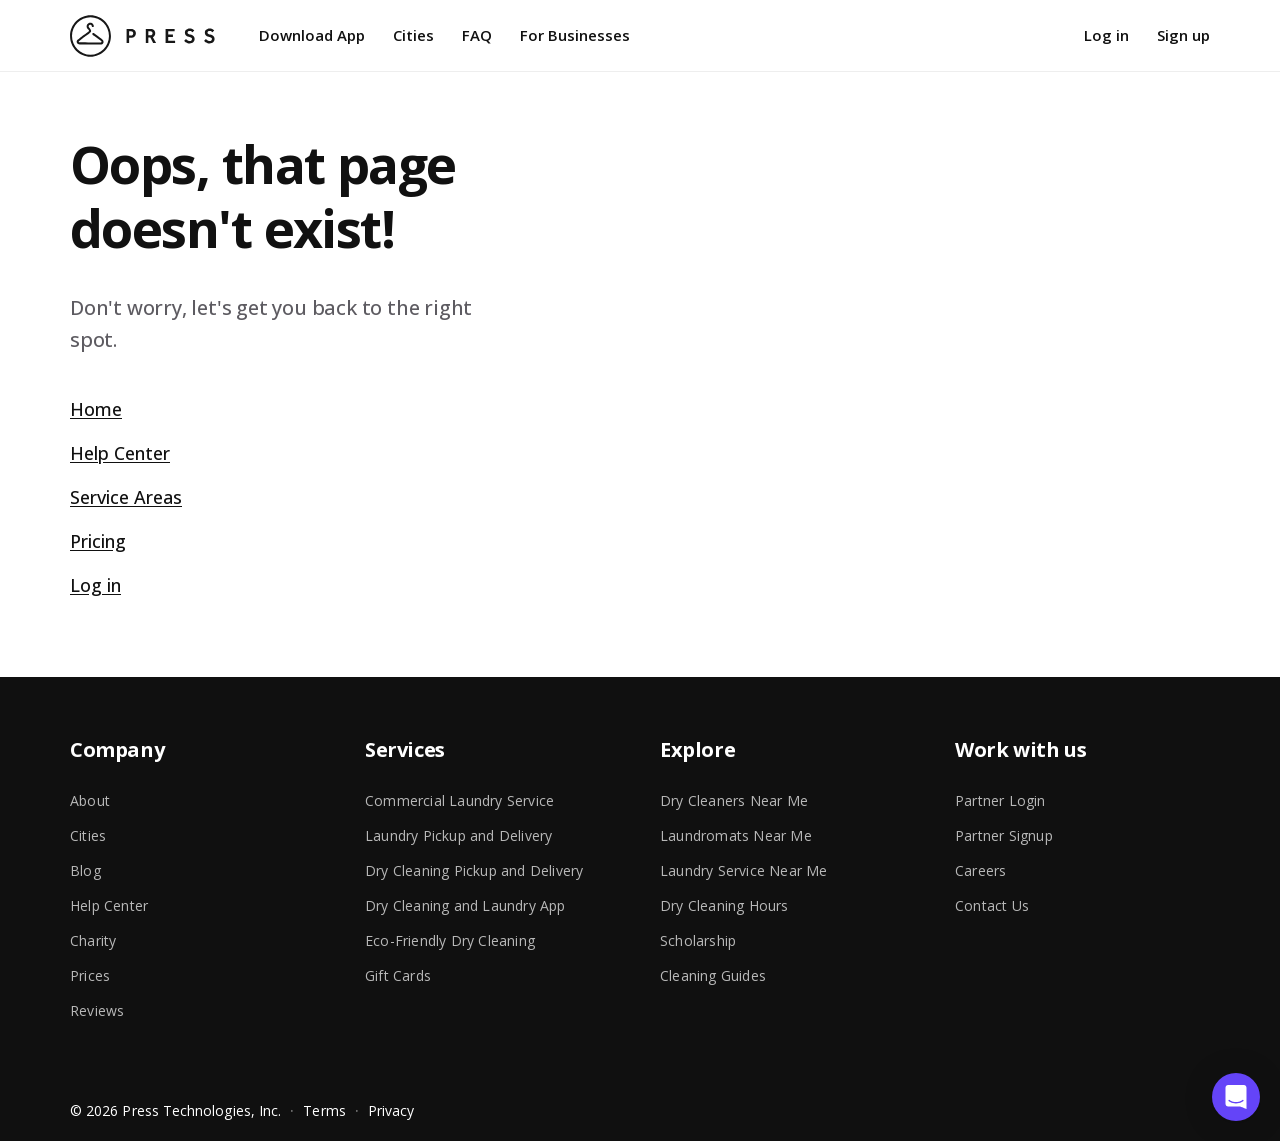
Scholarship (698, 940)
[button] (1236, 1097)
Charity (93, 940)
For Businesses (575, 35)
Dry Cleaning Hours (724, 905)
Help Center (120, 453)
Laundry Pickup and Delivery (458, 835)
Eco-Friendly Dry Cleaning (450, 940)
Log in (1106, 35)
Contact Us (992, 905)
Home (96, 409)
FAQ (477, 35)
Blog (85, 870)
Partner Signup (1004, 835)
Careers (980, 870)
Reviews (97, 1010)
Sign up (1183, 35)
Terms (324, 1110)
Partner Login (1000, 800)
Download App (312, 35)
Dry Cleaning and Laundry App (465, 905)
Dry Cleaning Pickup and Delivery (474, 870)
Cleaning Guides (713, 975)
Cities (413, 35)
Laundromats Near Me (736, 835)
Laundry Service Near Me (744, 870)
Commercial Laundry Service (459, 800)
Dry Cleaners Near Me (734, 800)
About (90, 800)
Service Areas (126, 497)
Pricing (98, 541)
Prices (90, 975)
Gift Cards (398, 975)
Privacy (391, 1110)
